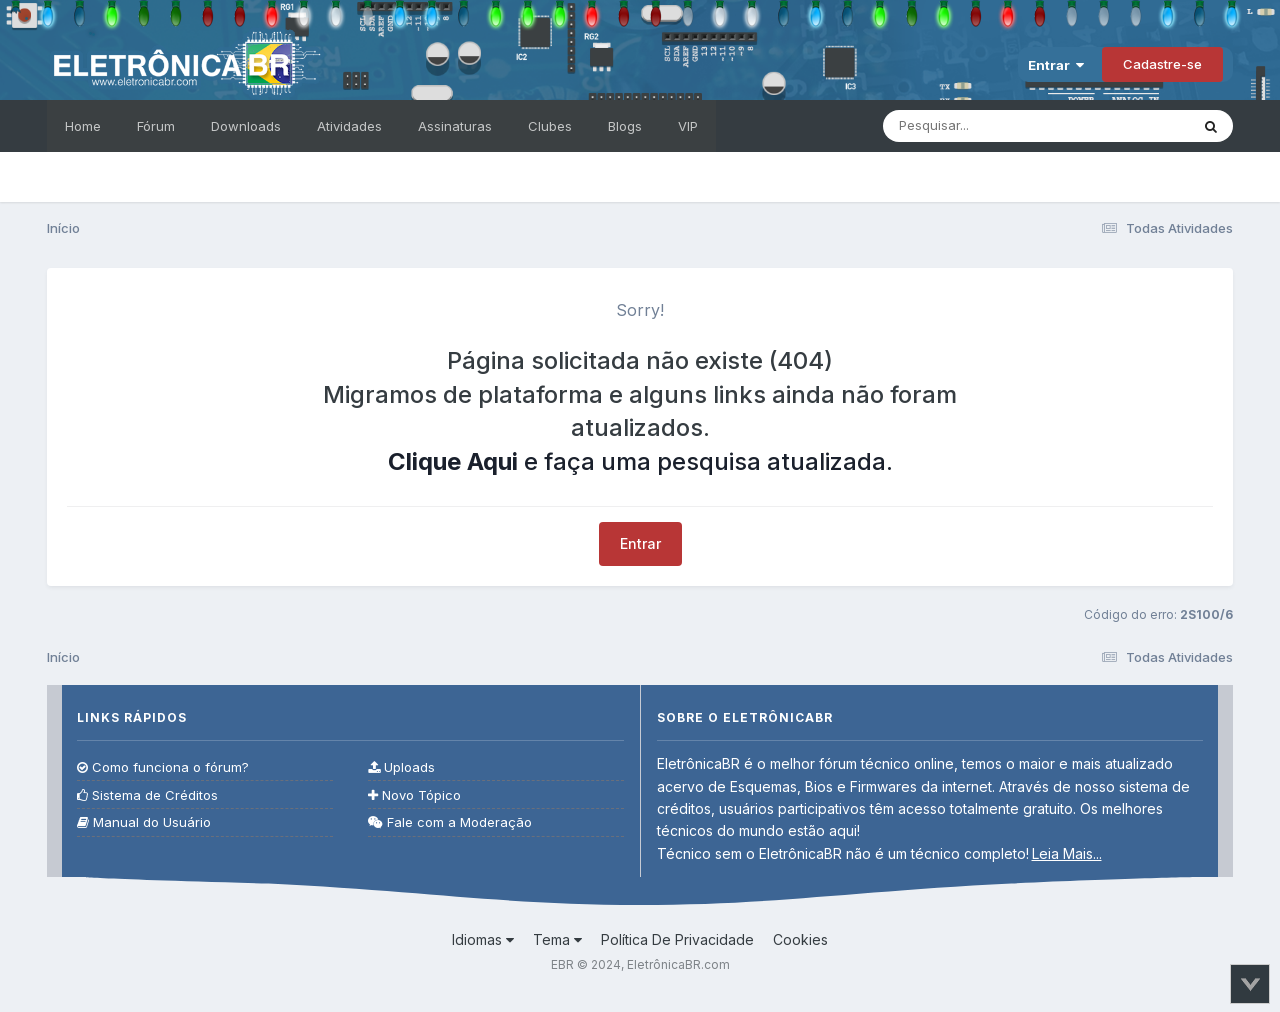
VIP (688, 126)
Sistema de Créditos (147, 795)
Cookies (800, 939)
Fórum (156, 126)
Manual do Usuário (144, 822)
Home (83, 126)
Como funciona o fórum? (163, 767)
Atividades (349, 126)
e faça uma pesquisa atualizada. (640, 461)
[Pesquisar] (994, 126)
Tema (557, 939)
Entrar (1056, 65)
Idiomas (483, 939)
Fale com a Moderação (450, 822)
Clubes (550, 126)
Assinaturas (455, 126)
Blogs (625, 126)
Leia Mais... (1067, 853)
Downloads (246, 126)
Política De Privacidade (677, 939)
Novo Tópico (414, 795)
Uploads (401, 767)
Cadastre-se (1162, 64)
